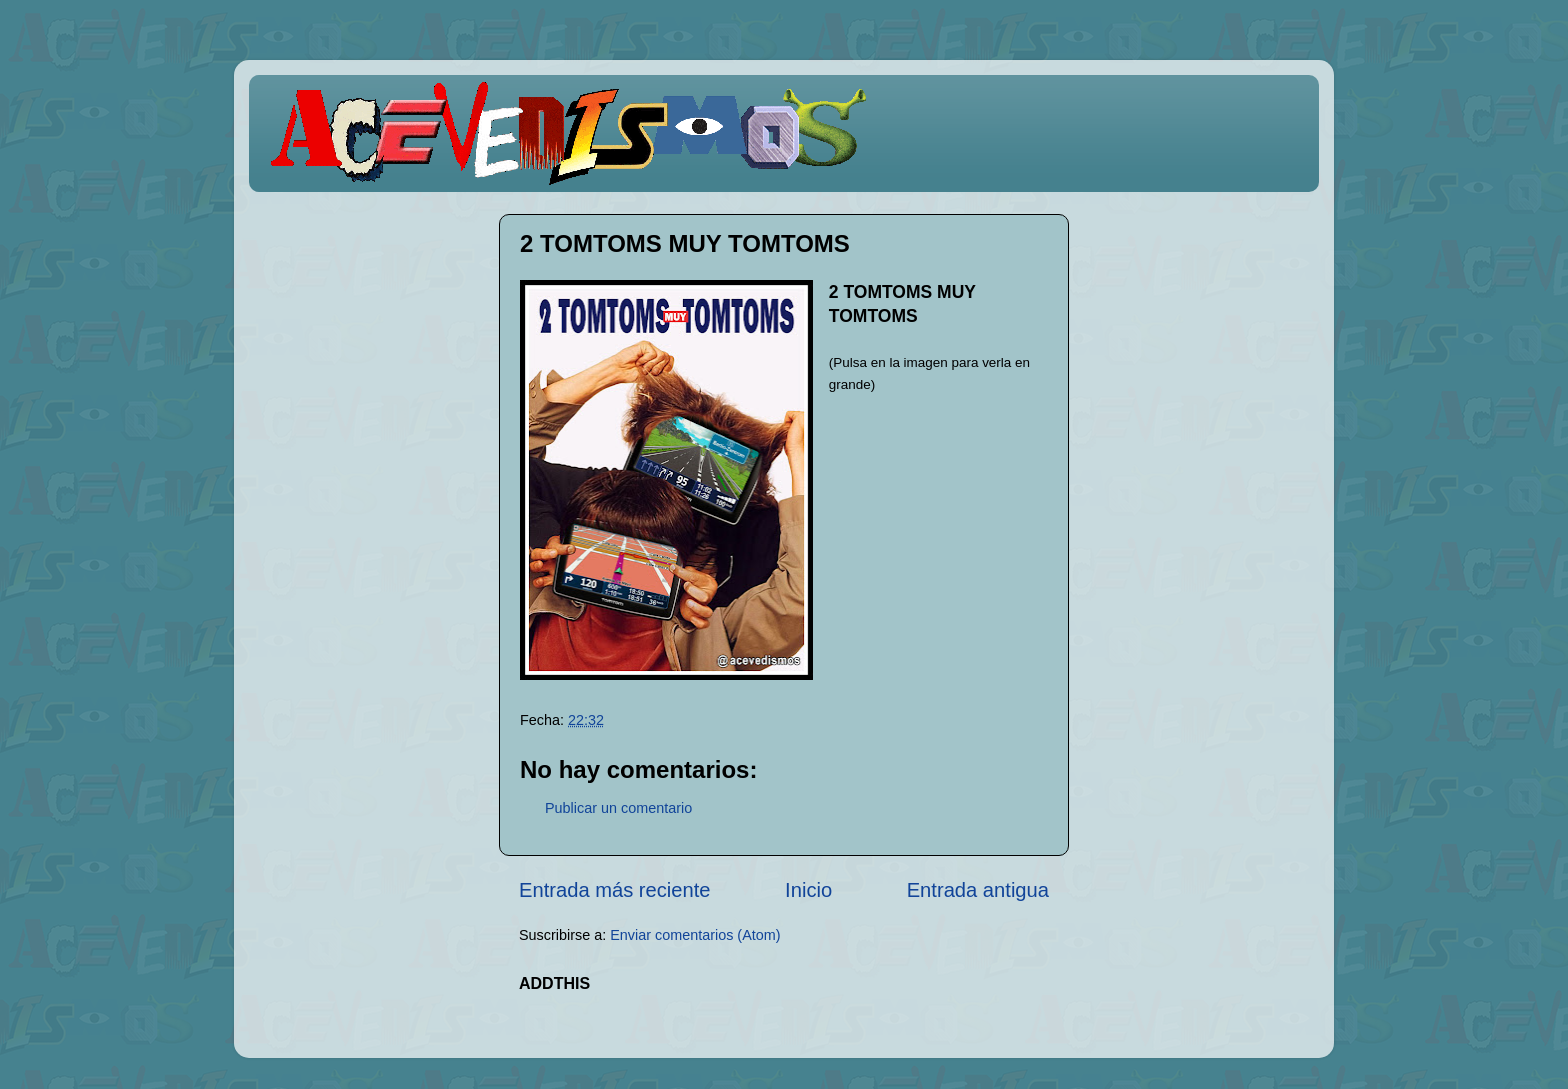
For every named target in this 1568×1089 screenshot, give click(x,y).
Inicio (808, 890)
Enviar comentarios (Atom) (695, 935)
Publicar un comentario (618, 808)
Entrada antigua (978, 890)
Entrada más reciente (615, 890)
